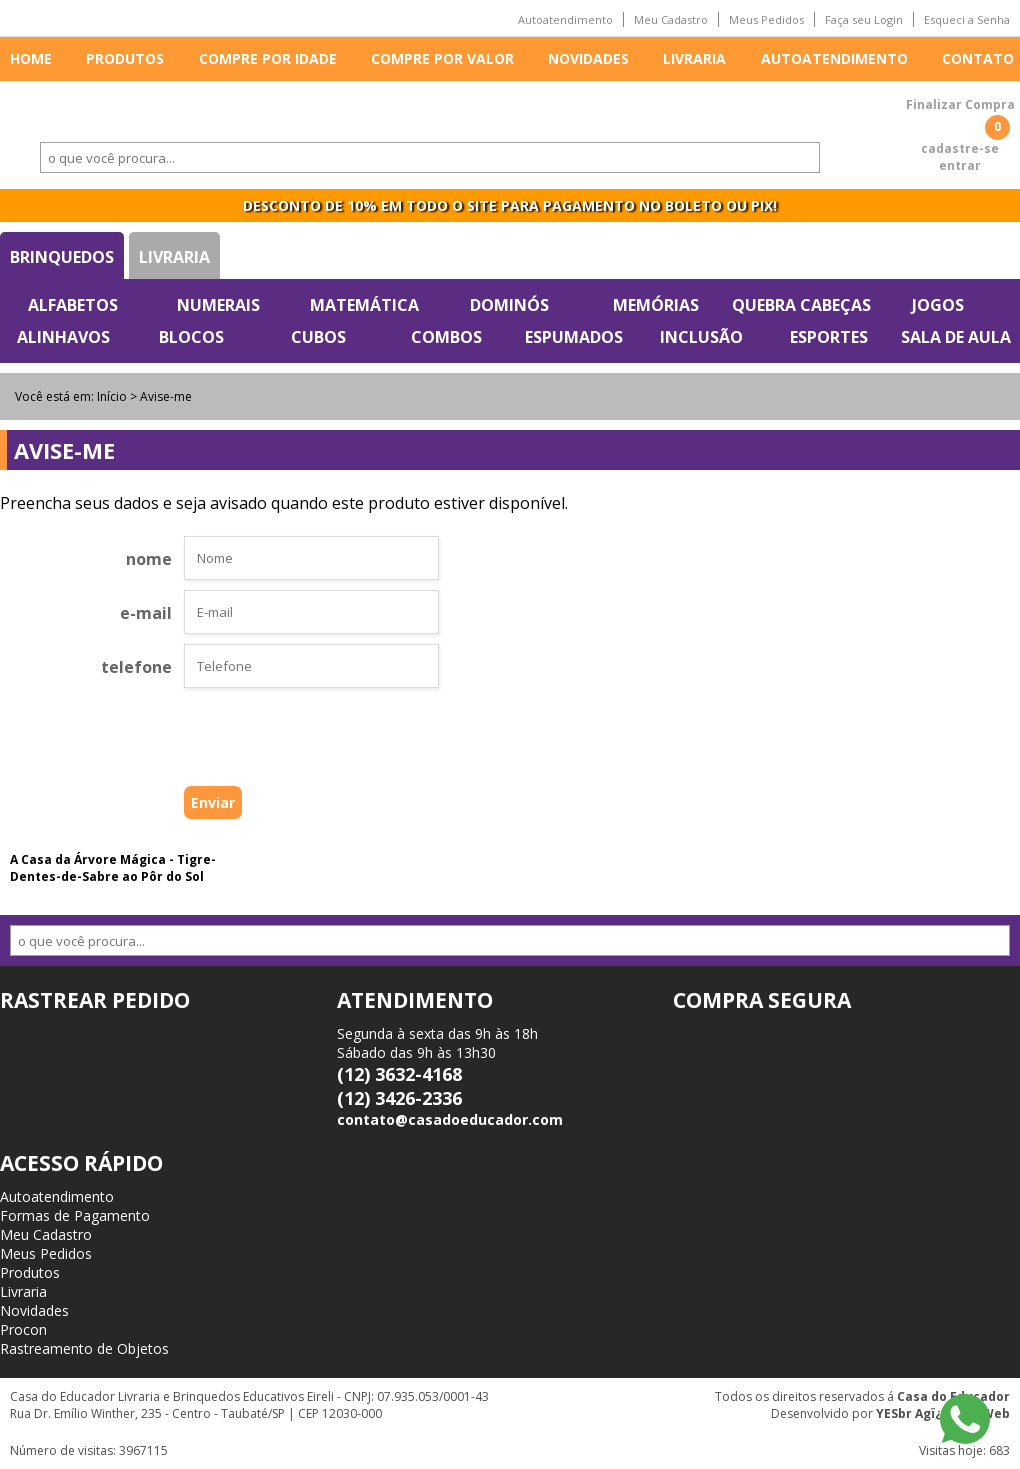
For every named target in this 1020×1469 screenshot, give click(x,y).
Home (31, 58)
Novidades (588, 58)
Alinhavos (63, 337)
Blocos (191, 337)
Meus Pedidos (766, 19)
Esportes (829, 337)
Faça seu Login (864, 19)
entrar (960, 165)
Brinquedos (62, 257)
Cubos (318, 337)
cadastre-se (960, 148)
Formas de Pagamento (75, 1215)
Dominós (509, 305)
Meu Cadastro (671, 19)
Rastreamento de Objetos (84, 1348)
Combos (446, 337)
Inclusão (701, 337)
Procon (23, 1329)
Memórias (656, 305)
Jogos (938, 305)
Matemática (364, 305)
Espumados (574, 337)
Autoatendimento (565, 19)
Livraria (694, 58)
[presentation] (280, 742)
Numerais (218, 305)
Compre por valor (442, 58)
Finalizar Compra (960, 104)
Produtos (125, 58)
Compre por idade (268, 58)
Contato (978, 58)
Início (112, 396)
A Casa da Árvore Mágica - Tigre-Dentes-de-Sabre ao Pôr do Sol (113, 868)
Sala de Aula (956, 337)
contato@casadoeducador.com (450, 1119)
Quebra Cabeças (801, 305)
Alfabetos (73, 305)
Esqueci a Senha (967, 19)
